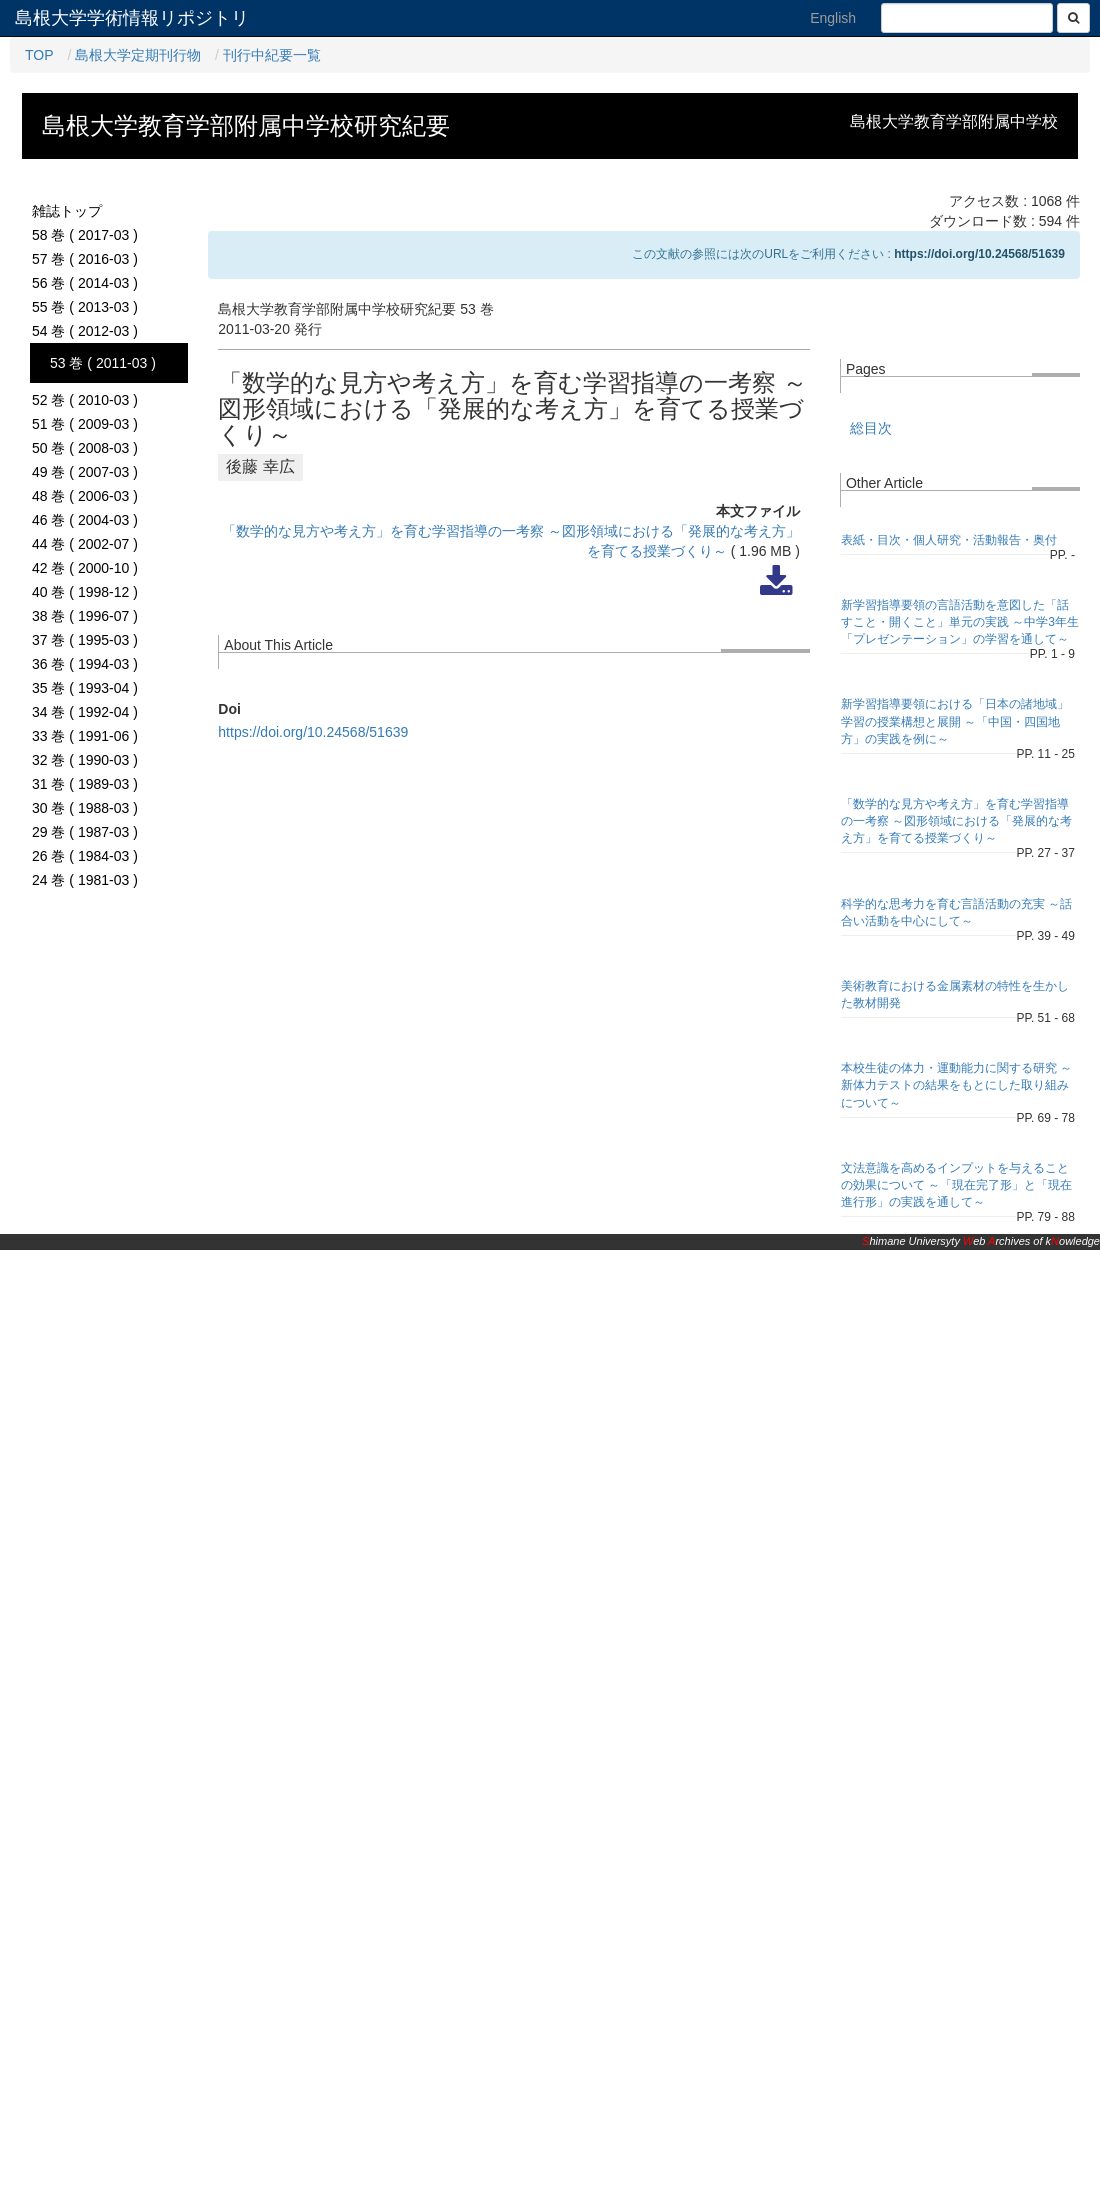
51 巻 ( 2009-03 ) (85, 424)
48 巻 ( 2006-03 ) (85, 496)
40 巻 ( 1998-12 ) (85, 592)
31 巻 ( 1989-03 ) (85, 784)
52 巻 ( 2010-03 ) (85, 400)
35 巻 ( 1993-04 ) (85, 688)
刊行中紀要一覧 (272, 55)
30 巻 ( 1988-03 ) (85, 808)
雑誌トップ (67, 211)
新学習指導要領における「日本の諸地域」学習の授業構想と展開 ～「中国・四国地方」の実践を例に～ (955, 721)
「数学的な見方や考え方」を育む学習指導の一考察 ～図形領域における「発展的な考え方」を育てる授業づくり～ (956, 821)
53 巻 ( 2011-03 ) (103, 363)
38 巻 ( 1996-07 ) (85, 616)
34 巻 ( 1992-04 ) (85, 712)
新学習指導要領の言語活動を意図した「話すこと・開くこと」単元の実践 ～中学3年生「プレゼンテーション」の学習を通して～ (960, 622)
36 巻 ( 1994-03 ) (85, 664)
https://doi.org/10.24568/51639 (979, 254)
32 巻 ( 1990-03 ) (85, 760)
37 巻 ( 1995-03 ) (85, 640)
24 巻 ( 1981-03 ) (85, 880)
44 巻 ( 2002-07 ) (85, 544)
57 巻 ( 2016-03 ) (85, 259)
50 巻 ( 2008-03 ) (85, 448)
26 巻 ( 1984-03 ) (85, 856)
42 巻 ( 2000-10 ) (85, 568)
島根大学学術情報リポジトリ (132, 18)
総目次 (871, 428)
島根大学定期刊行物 (138, 55)
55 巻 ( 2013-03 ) (85, 307)
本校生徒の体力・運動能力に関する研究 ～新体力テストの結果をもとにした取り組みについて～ (956, 1085)
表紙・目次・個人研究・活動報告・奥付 (949, 540)
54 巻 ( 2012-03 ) (85, 331)
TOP (39, 55)
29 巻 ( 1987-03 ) (85, 832)
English (833, 18)
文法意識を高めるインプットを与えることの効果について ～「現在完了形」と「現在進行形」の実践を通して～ (956, 1185)
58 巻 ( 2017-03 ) (85, 235)
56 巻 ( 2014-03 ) (85, 283)
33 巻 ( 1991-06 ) (85, 736)
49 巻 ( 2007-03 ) (85, 472)
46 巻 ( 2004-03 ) (85, 520)
